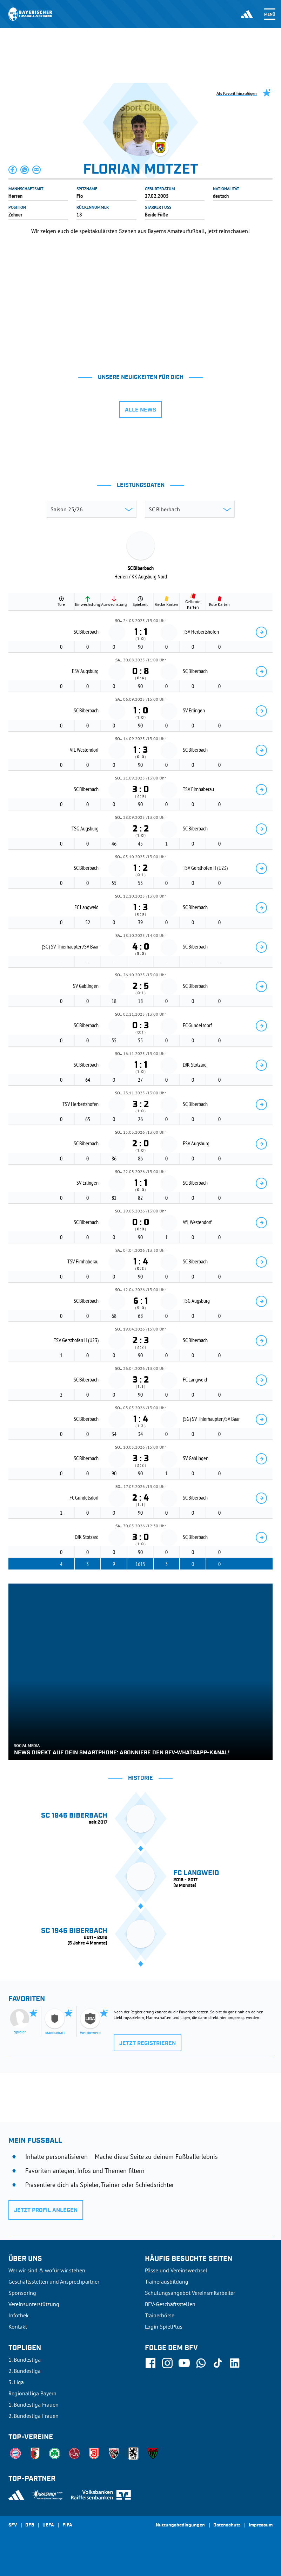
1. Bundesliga (24, 2359)
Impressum (261, 2525)
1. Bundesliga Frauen (33, 2404)
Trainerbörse (159, 2315)
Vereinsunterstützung (33, 2304)
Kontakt (17, 2326)
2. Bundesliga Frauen (33, 2415)
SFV (12, 2525)
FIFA (67, 2525)
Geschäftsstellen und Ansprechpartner (53, 2281)
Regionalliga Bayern (32, 2393)
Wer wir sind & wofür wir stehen (46, 2270)
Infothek (18, 2315)
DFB (29, 2525)
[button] (13, 169)
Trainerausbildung (166, 2281)
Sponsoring (22, 2292)
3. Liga (16, 2382)
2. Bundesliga (24, 2370)
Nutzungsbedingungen (180, 2525)
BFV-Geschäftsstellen (170, 2304)
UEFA (48, 2525)
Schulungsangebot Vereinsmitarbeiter (190, 2292)
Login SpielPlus (163, 2326)
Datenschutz (226, 2525)
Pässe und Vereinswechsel (176, 2270)
